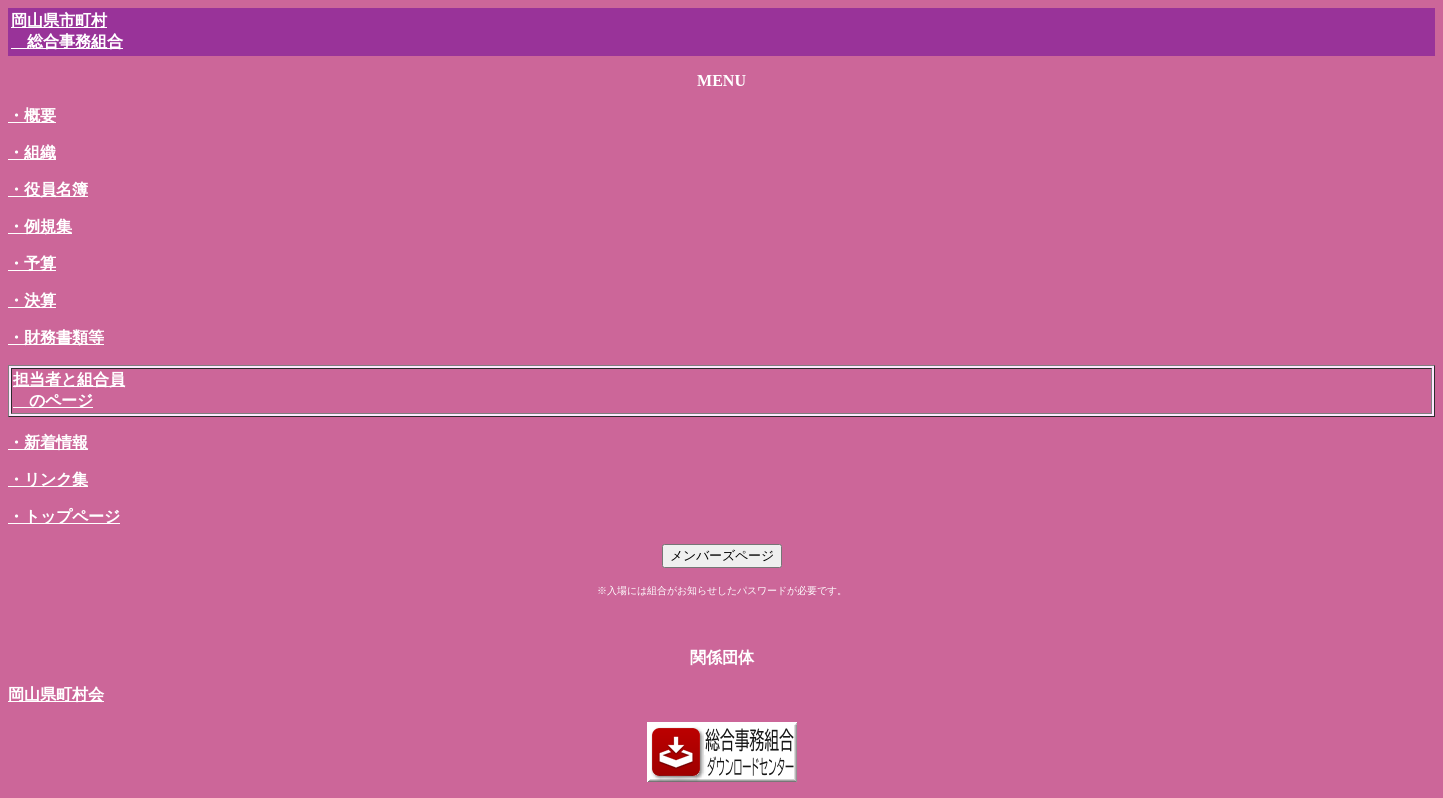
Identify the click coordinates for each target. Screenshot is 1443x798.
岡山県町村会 (56, 694)
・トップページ (64, 516)
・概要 (32, 115)
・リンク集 (48, 479)
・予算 (32, 263)
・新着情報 (48, 442)
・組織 (32, 152)
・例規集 (40, 226)
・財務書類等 (56, 337)
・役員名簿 (48, 189)
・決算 (32, 300)
